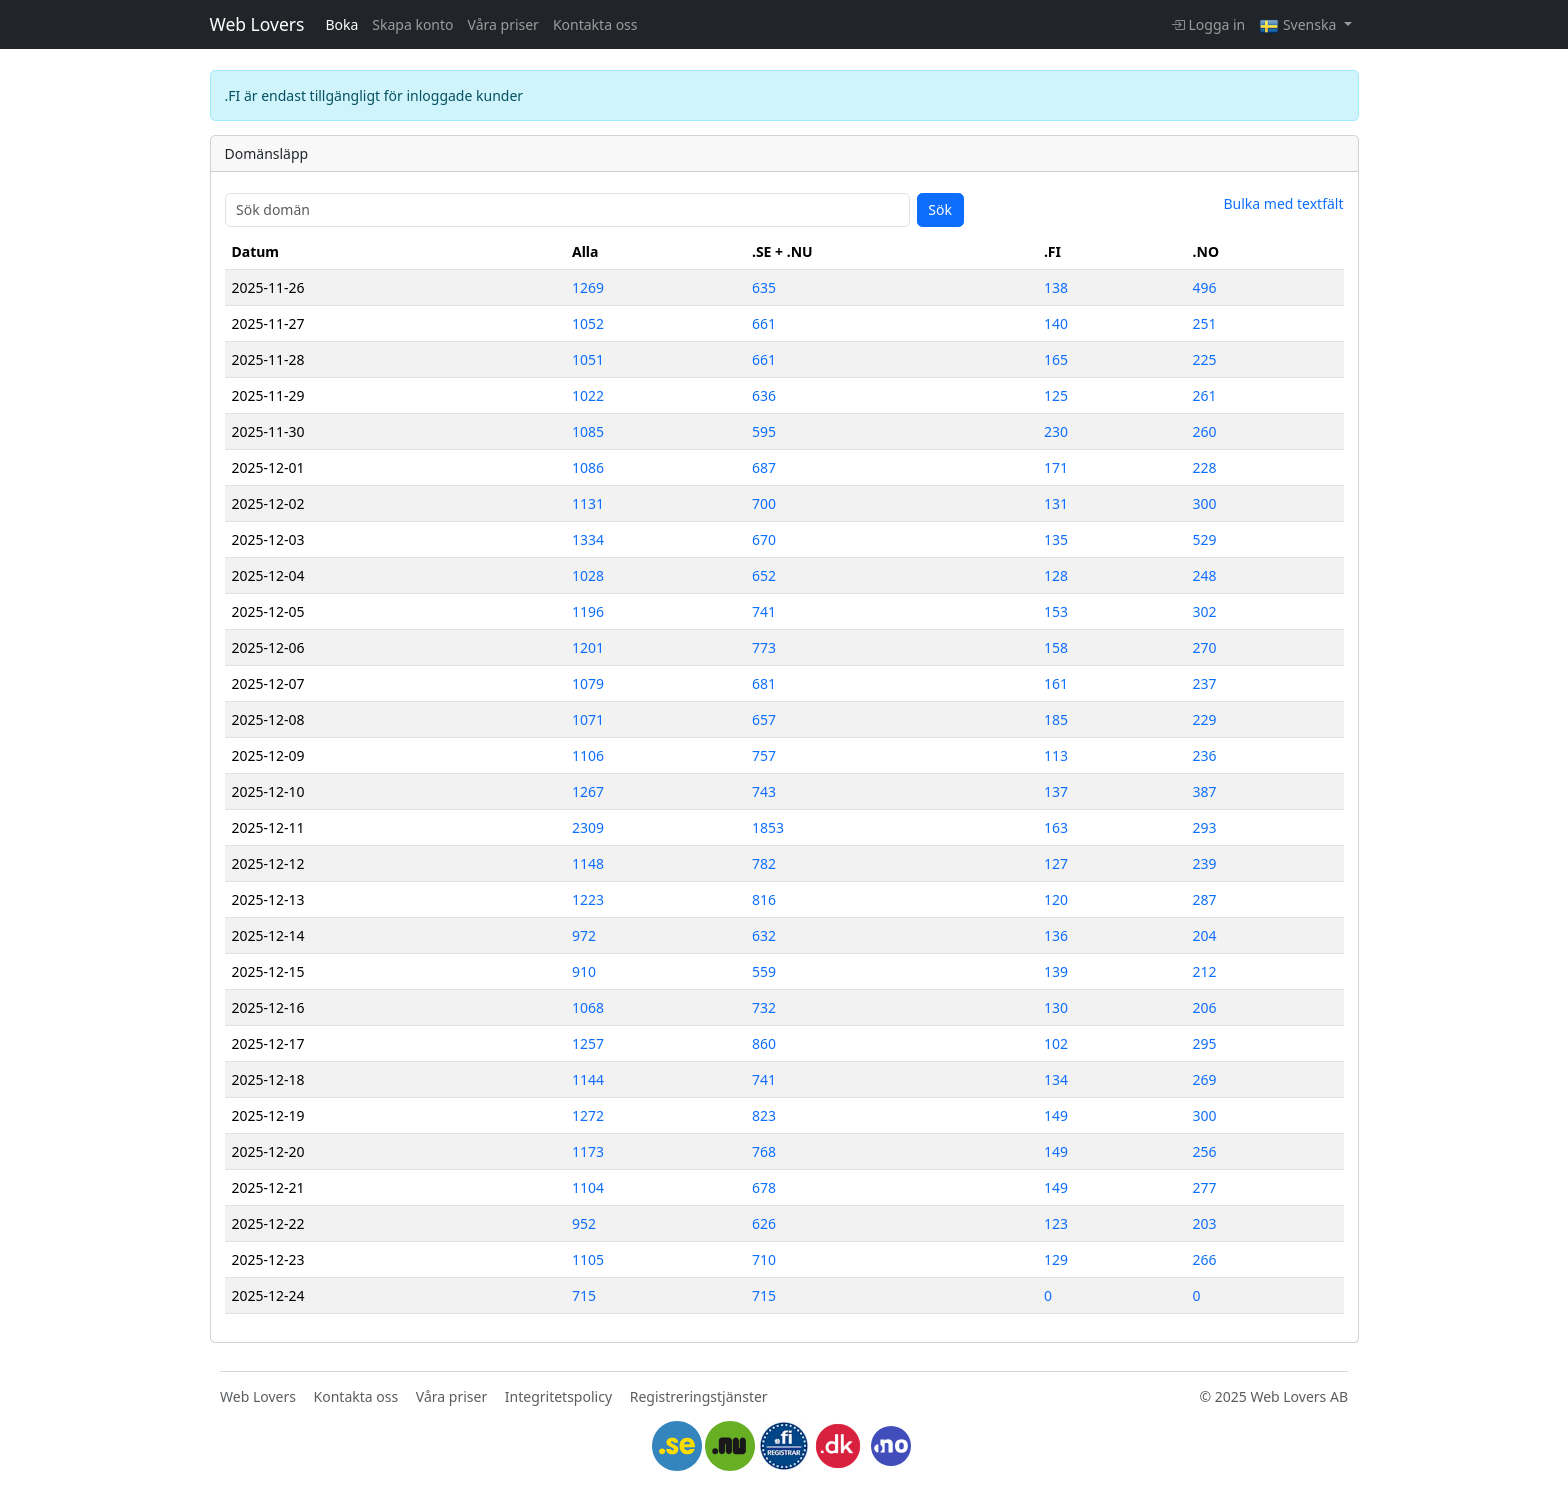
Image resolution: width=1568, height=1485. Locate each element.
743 (764, 791)
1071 (588, 719)
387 (1205, 791)
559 (764, 971)
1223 (588, 899)
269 (1205, 1079)
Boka (341, 24)
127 (1056, 863)
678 (764, 1187)
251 (1205, 323)
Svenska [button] (1299, 24)
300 (1205, 503)
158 (1056, 647)
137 (1056, 791)
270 (1205, 647)
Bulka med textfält (1283, 203)
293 (1205, 827)
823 (764, 1115)
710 (764, 1259)
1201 (588, 647)
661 (764, 323)
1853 (768, 827)
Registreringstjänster (699, 1396)
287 (1205, 899)
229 (1205, 719)
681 (764, 683)
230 (1056, 431)
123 (1056, 1223)
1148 (588, 863)
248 (1205, 575)
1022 (588, 395)
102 (1056, 1043)
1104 (588, 1187)
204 (1205, 935)
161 (1056, 683)
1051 (588, 359)
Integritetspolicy (558, 1396)
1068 (588, 1007)
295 (1205, 1043)
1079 (588, 683)
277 (1205, 1187)
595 (764, 431)
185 (1056, 719)
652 (764, 575)
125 (1056, 395)
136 (1056, 935)
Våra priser (503, 24)
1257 (588, 1043)
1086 (588, 467)
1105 (588, 1259)
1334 (588, 539)
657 (764, 719)
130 (1056, 1007)
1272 (588, 1115)
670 (764, 539)
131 (1056, 503)
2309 (588, 827)
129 (1056, 1259)
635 (764, 287)
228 (1205, 467)
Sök (940, 209)
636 (764, 395)
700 (764, 503)
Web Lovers (257, 24)
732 (764, 1007)
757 (764, 755)
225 (1205, 359)
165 (1056, 359)
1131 (588, 503)
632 (764, 935)
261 (1205, 395)
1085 (588, 431)
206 (1205, 1007)
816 (764, 899)
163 (1056, 827)
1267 (588, 791)
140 (1056, 323)
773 (764, 647)
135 (1056, 539)
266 (1205, 1259)
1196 (588, 611)
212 (1205, 971)
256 (1205, 1151)
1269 (588, 287)
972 (584, 935)
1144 (588, 1079)
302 (1205, 611)
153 (1056, 611)
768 (764, 1151)
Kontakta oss (595, 24)
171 (1056, 467)
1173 (588, 1151)
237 (1205, 683)
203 (1205, 1223)
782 (764, 863)
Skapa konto (412, 24)
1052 (588, 323)
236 (1205, 755)
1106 (588, 755)
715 (584, 1295)
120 (1056, 899)
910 (584, 971)
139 (1056, 971)
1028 (588, 575)
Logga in (1208, 24)
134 (1056, 1079)
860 (764, 1043)
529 (1205, 539)
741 (764, 611)
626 (764, 1223)
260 (1205, 431)
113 (1056, 755)
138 (1056, 287)
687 (764, 467)
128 (1056, 575)
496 (1205, 287)
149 (1056, 1115)
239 (1205, 863)
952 (584, 1223)
